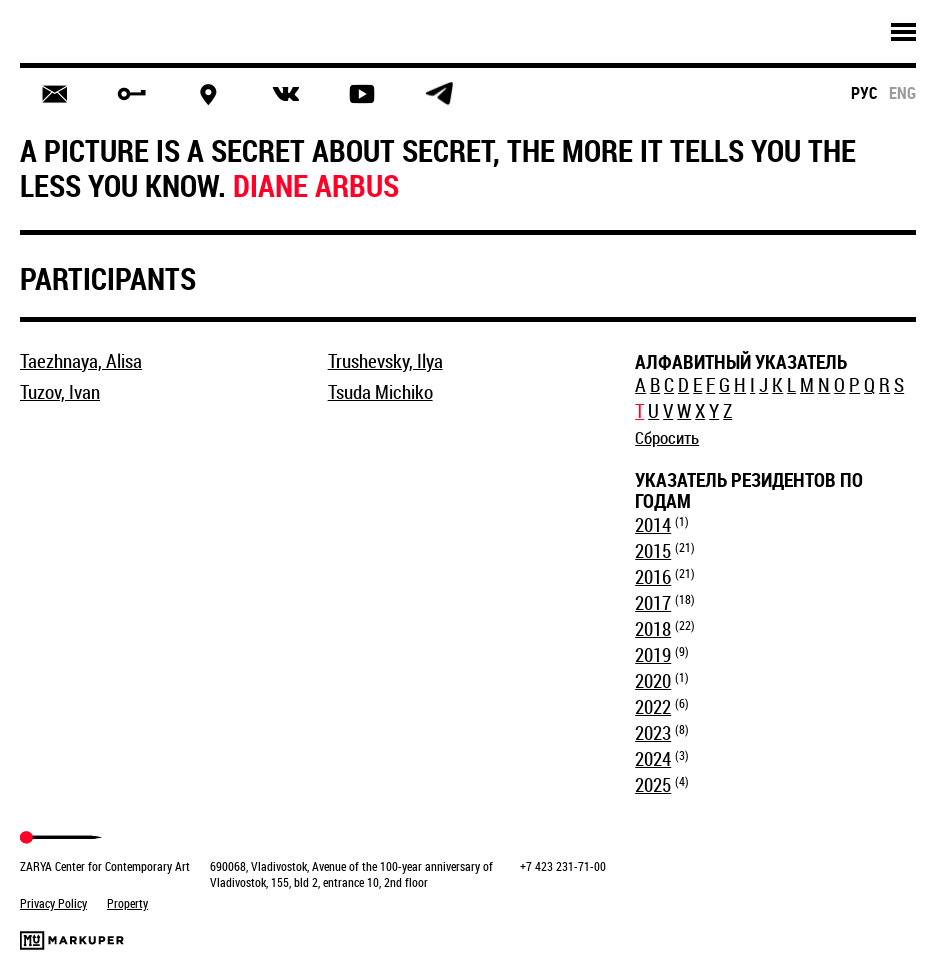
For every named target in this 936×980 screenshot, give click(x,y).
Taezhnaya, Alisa (81, 361)
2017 (653, 603)
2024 (653, 759)
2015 (653, 551)
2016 (653, 577)
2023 (653, 733)
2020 (653, 681)
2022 (653, 707)
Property (127, 903)
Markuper (72, 940)
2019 (653, 655)
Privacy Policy (53, 903)
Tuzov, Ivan (60, 392)
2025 (653, 785)
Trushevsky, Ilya (385, 361)
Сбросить (667, 437)
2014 (653, 525)
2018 (653, 629)
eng (902, 93)
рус (864, 93)
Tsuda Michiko (380, 392)
